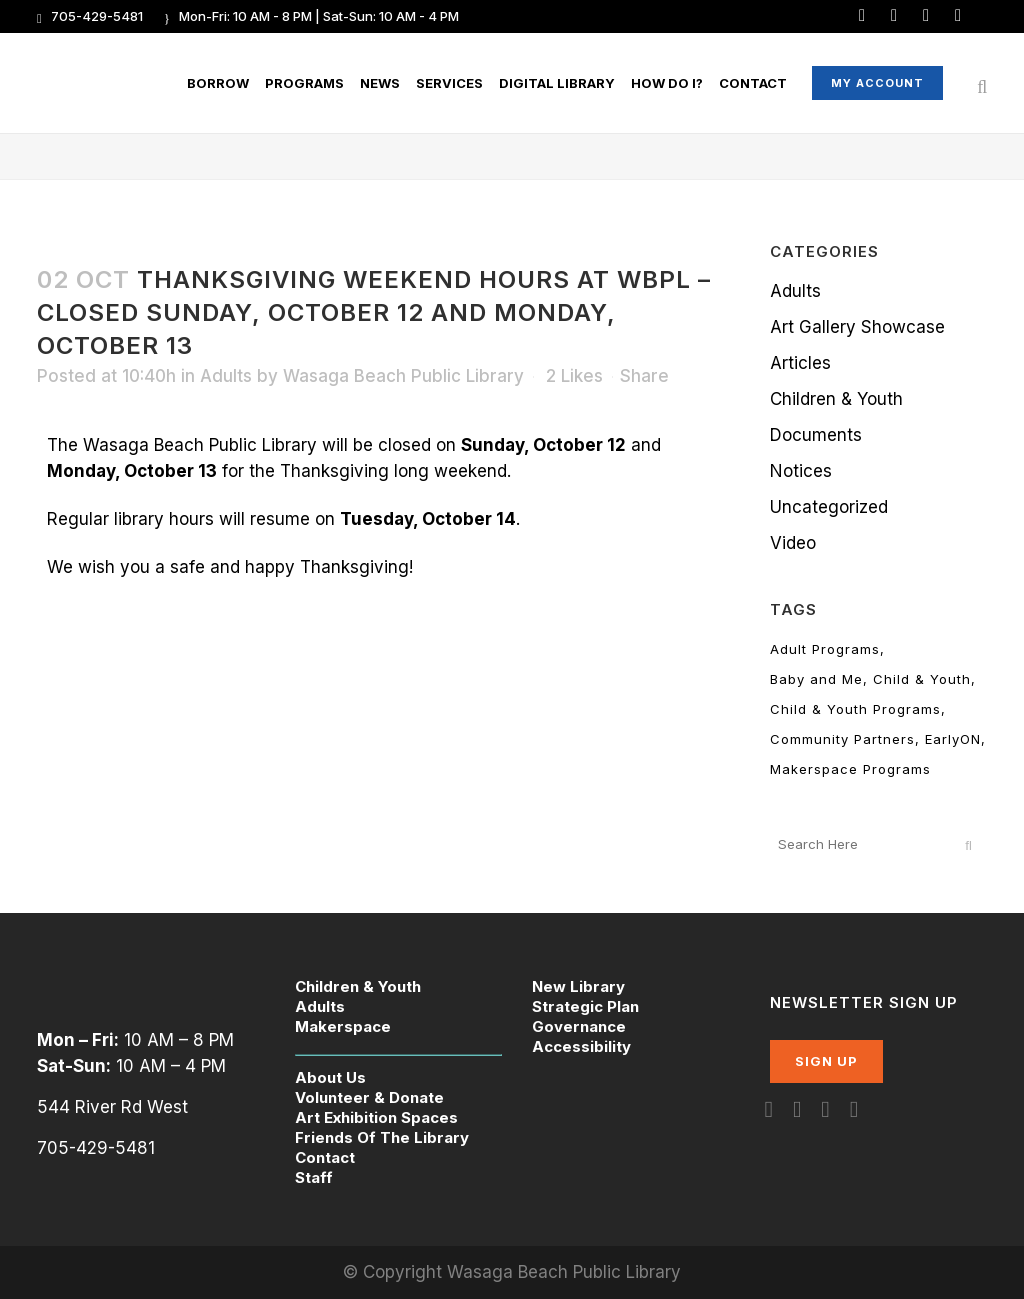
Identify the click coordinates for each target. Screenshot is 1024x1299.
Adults (226, 376)
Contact (325, 1157)
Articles (800, 363)
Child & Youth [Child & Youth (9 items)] (922, 679)
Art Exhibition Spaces (376, 1117)
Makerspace (343, 1026)
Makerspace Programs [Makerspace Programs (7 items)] (850, 769)
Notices (801, 471)
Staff (314, 1177)
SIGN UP (826, 1061)
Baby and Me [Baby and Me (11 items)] (816, 679)
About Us (330, 1077)
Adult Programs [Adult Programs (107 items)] (825, 649)
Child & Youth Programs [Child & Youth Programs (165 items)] (855, 709)
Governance (579, 1026)
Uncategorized (829, 507)
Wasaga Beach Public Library (403, 376)
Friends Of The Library (382, 1137)
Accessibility (581, 1046)
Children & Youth (836, 399)
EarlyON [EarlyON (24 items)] (953, 739)
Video (793, 543)
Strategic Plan (585, 1006)
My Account (876, 83)
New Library (578, 986)
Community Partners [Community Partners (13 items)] (842, 739)
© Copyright (395, 1272)
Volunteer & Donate (369, 1097)
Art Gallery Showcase (857, 327)
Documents (816, 435)
